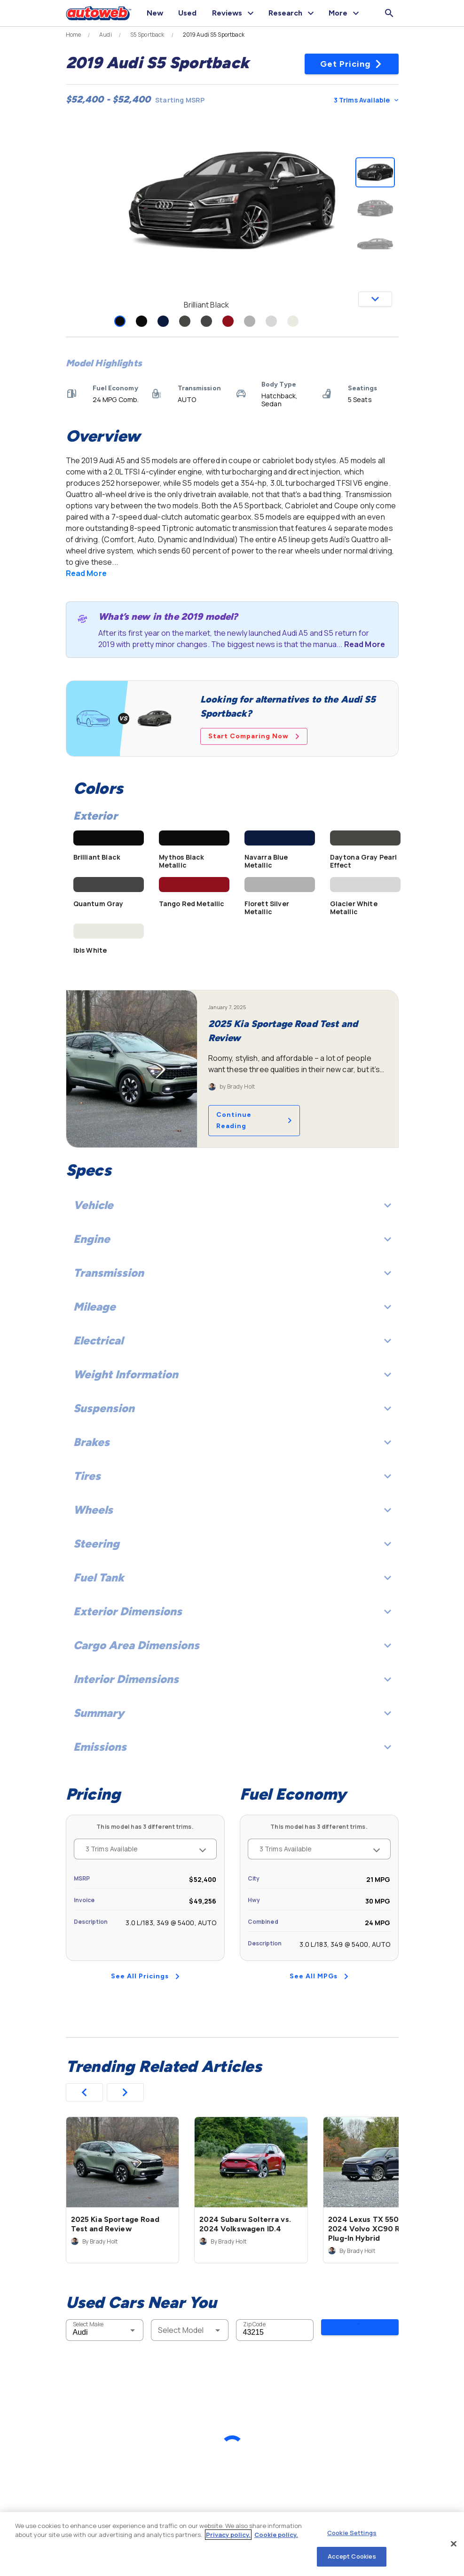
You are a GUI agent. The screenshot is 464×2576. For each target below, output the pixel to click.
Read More (86, 573)
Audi (105, 35)
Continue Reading (254, 1120)
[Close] (453, 2543)
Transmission (232, 1273)
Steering (232, 1543)
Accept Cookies (352, 2556)
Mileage (232, 1306)
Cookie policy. (276, 2534)
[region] (232, 2544)
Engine (232, 1239)
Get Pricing (351, 64)
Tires (232, 1476)
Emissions (232, 1747)
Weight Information (232, 1374)
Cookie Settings (352, 2533)
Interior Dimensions (232, 1679)
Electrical (232, 1340)
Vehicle (232, 1205)
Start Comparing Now (253, 736)
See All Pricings (145, 1976)
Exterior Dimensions (232, 1611)
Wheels (232, 1510)
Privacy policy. (228, 2534)
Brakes (232, 1442)
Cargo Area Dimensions (232, 1645)
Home (73, 35)
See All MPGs (319, 1976)
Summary (232, 1713)
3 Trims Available (366, 99)
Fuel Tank (232, 1577)
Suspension (232, 1408)
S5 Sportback (147, 35)
